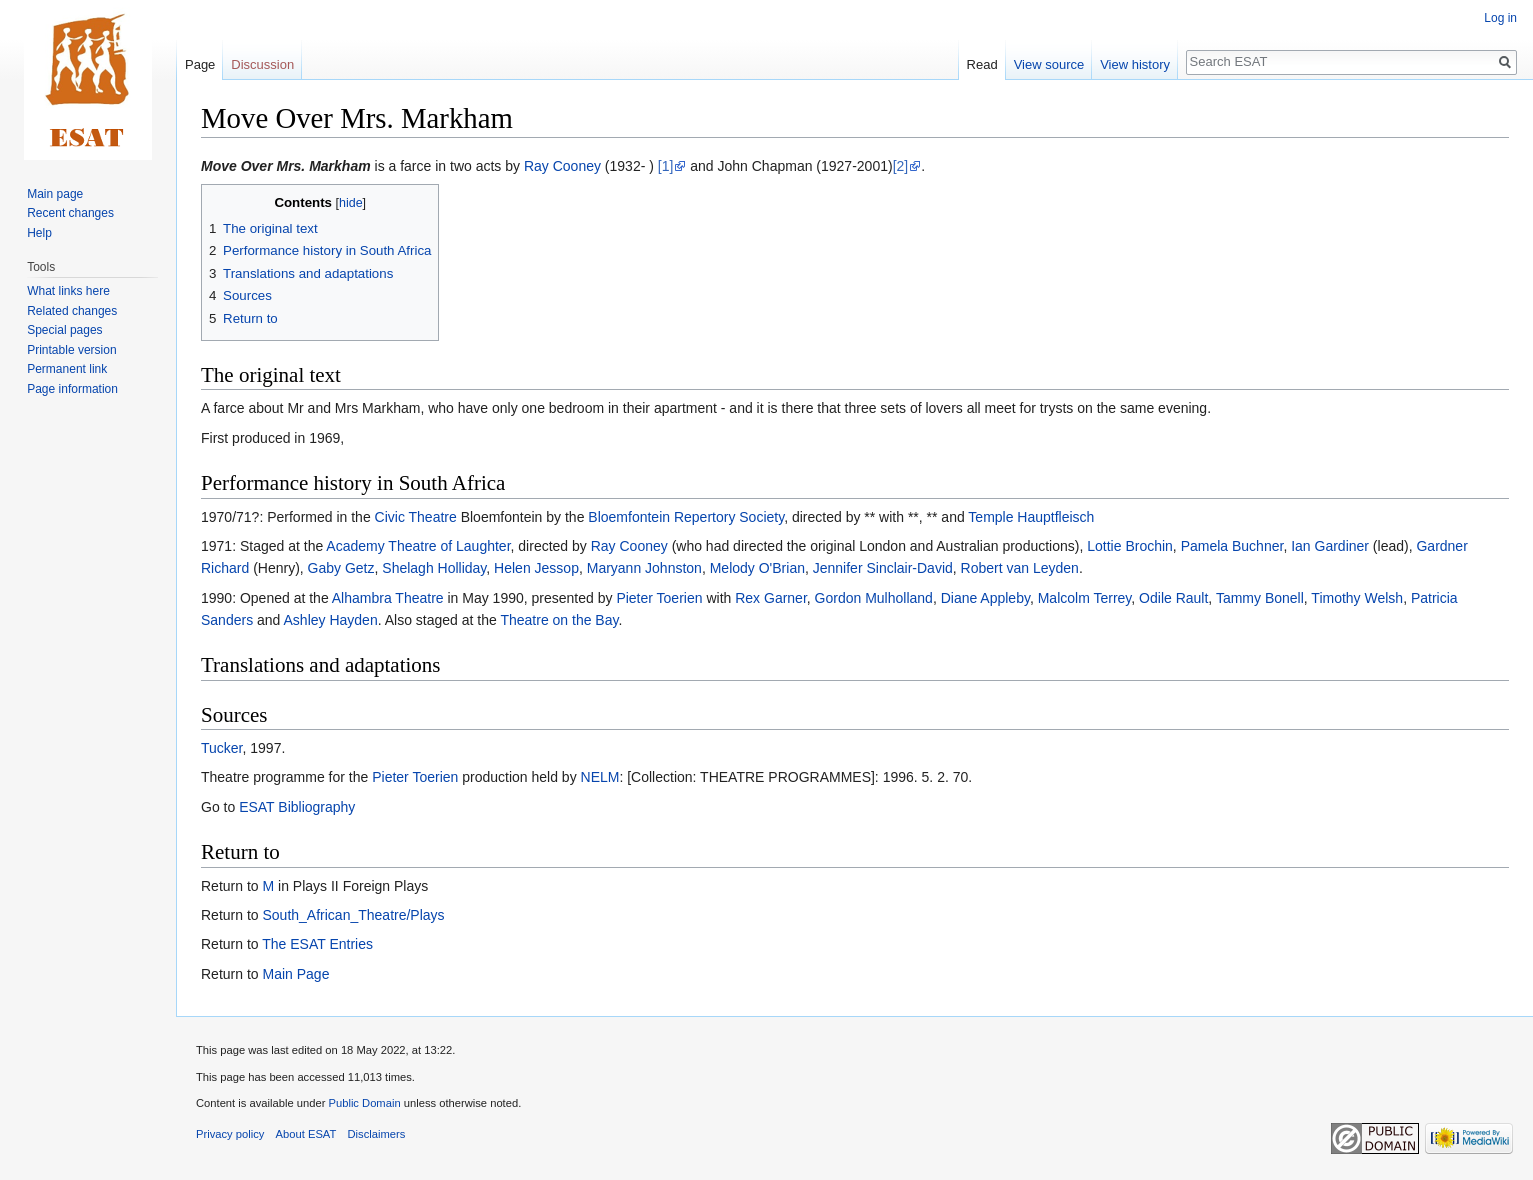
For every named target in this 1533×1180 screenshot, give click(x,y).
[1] (666, 166)
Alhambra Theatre (388, 598)
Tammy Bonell (1260, 598)
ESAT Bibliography (297, 807)
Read (982, 64)
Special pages (64, 330)
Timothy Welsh (1357, 598)
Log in (1500, 18)
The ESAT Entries (317, 944)
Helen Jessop (536, 568)
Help (39, 233)
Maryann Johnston (644, 568)
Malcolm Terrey (1085, 598)
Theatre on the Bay (559, 620)
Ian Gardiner (1330, 546)
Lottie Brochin (1130, 546)
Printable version (71, 350)
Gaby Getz (341, 568)
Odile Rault (1173, 598)
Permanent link (67, 369)
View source (1049, 64)
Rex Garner (771, 598)
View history (1135, 64)
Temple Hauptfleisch (1031, 517)
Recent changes (70, 213)
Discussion (262, 64)
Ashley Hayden (331, 620)
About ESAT (306, 1134)
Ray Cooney (562, 166)
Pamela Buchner (1232, 546)
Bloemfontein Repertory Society (686, 517)
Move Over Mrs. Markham (286, 166)
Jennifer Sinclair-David (883, 568)
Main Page (295, 974)
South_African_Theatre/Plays (353, 915)
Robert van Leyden (1020, 568)
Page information (72, 389)
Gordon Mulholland (874, 598)
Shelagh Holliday (434, 568)
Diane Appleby (985, 598)
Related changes (72, 311)
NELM (600, 777)
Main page (55, 194)
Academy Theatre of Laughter (418, 546)
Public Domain (364, 1103)
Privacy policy (230, 1134)
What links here (68, 291)
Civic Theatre (416, 517)
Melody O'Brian (757, 568)
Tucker (222, 748)
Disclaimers (377, 1134)
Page (200, 64)
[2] (901, 166)
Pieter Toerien (659, 598)
